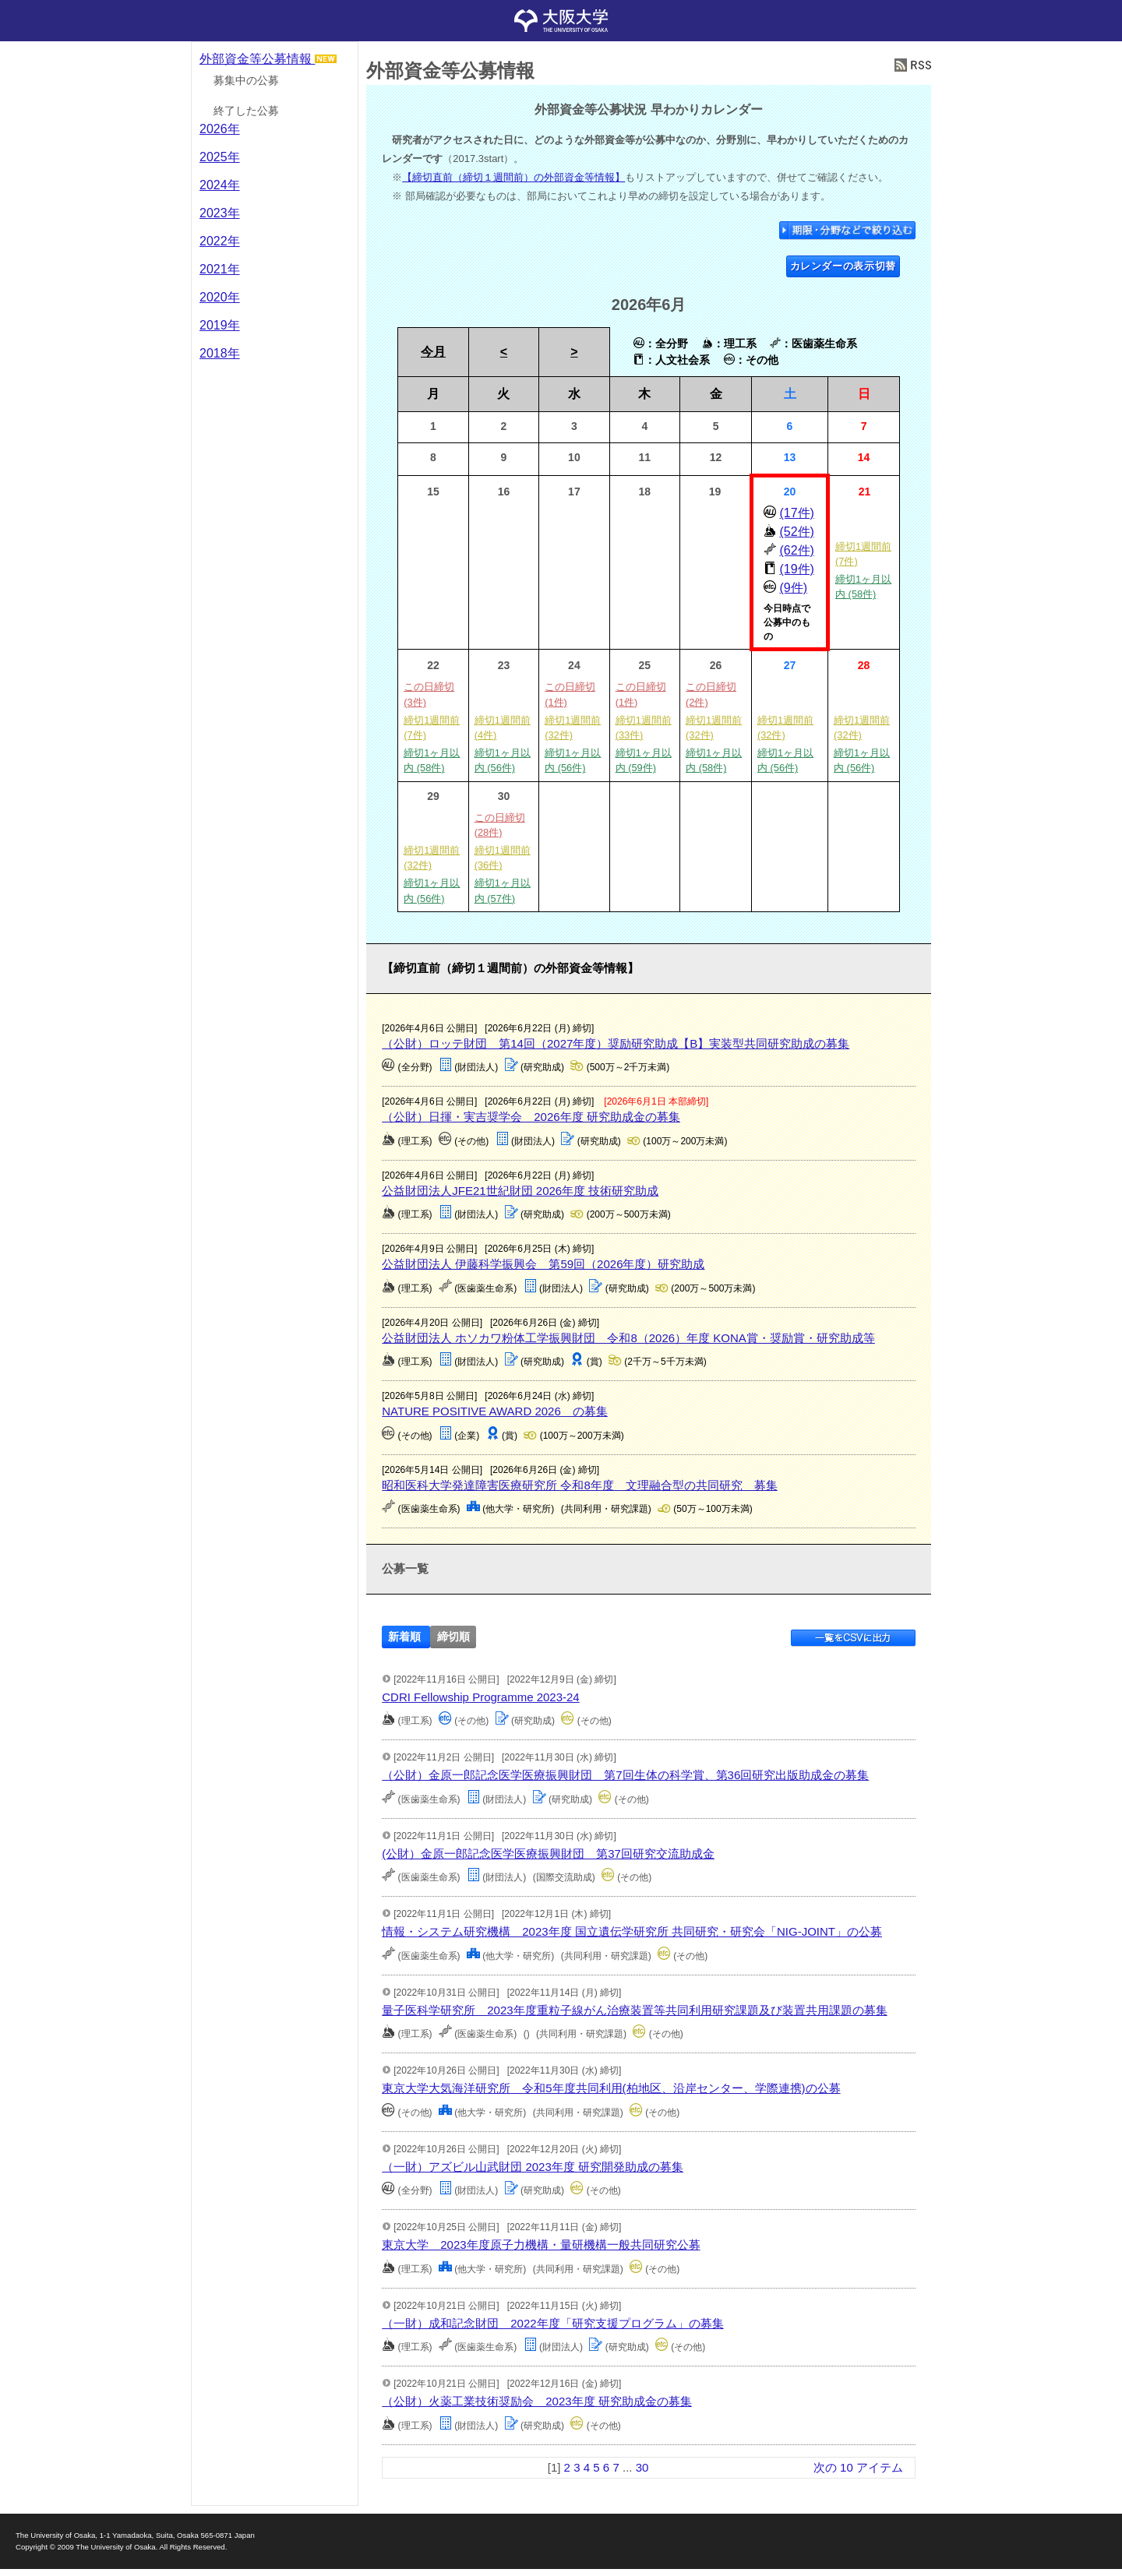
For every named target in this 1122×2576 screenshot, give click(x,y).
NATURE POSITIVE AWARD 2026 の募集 (495, 1411)
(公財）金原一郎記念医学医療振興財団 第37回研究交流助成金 (548, 1853)
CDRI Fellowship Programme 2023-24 (480, 1697)
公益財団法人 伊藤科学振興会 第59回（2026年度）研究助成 (543, 1263)
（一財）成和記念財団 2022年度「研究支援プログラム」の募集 (552, 2323)
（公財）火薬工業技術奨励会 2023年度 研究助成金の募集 (537, 2401)
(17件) (796, 513)
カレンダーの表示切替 (843, 266)
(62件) (796, 550)
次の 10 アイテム (858, 2467)
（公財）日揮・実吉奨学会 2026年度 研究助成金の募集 (531, 1116)
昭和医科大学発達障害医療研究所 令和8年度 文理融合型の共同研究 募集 (580, 1485)
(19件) (796, 569)
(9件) (793, 587)
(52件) (796, 531)
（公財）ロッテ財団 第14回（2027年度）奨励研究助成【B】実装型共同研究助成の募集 (615, 1043)
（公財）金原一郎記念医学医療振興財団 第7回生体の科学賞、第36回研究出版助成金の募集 (625, 1774)
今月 (433, 351)
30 (642, 2467)
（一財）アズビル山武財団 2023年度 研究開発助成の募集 (532, 2166)
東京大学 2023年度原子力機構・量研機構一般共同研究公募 (541, 2244)
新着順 (404, 1637)
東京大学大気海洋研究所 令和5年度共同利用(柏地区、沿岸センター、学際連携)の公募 (611, 2088)
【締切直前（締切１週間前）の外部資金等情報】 (513, 177)
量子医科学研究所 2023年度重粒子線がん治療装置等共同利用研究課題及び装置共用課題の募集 (634, 2010)
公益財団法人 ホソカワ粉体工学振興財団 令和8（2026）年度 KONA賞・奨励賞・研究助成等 (628, 1337)
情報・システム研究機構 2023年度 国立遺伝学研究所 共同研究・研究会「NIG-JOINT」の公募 (632, 1931)
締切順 (453, 1637)
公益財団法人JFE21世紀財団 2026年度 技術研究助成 (520, 1190)
